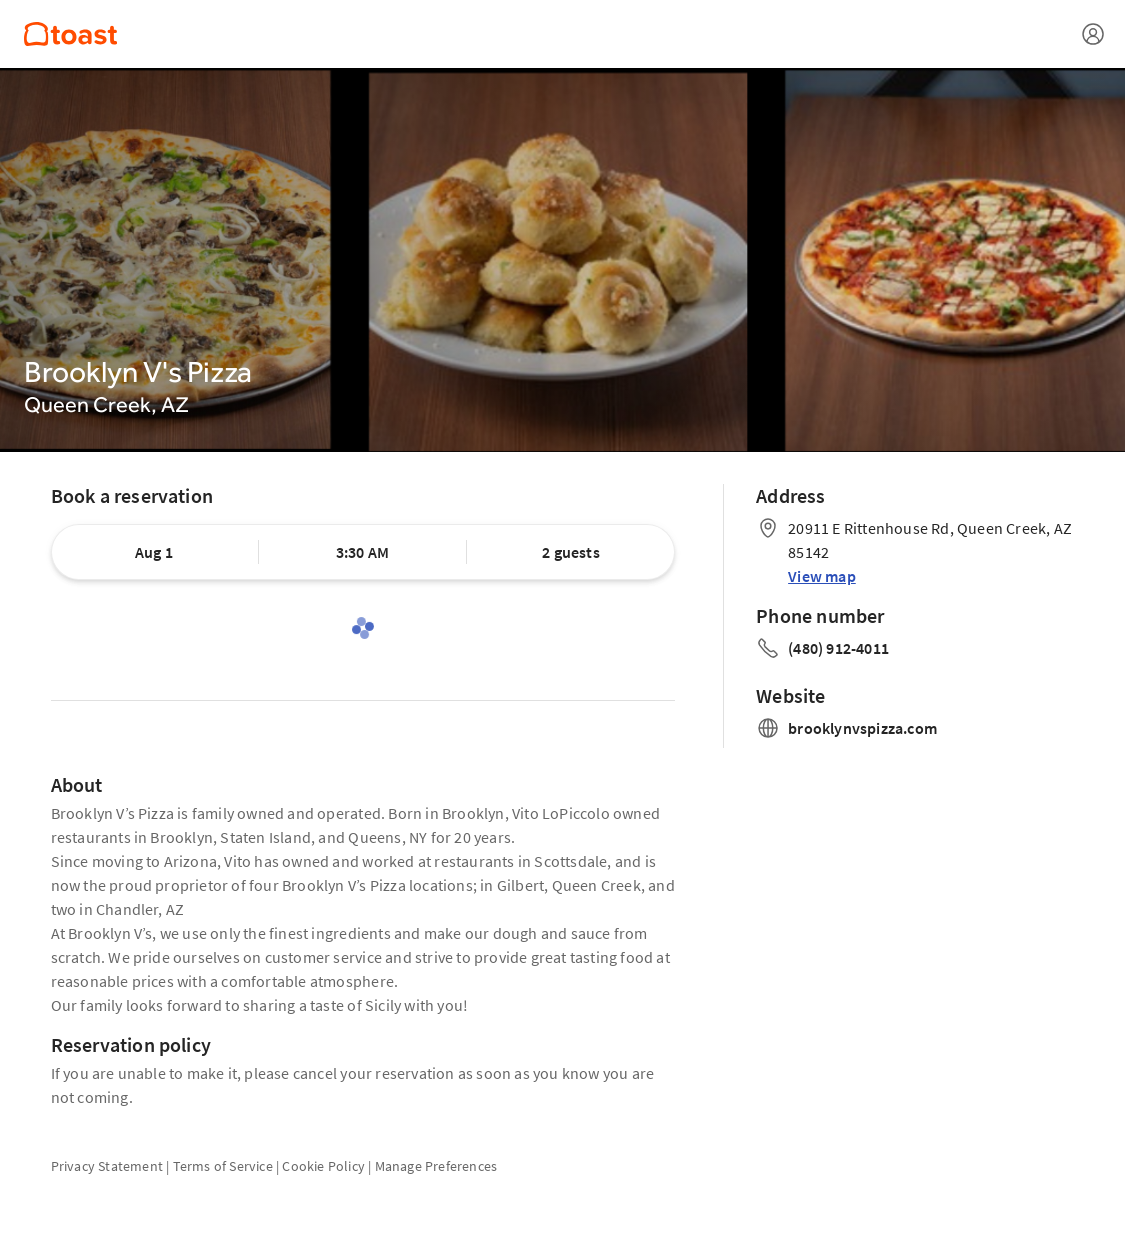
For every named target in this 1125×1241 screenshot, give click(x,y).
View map (822, 576)
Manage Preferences (436, 1166)
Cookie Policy (323, 1166)
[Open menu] (1093, 34)
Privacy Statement (107, 1166)
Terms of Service (223, 1166)
